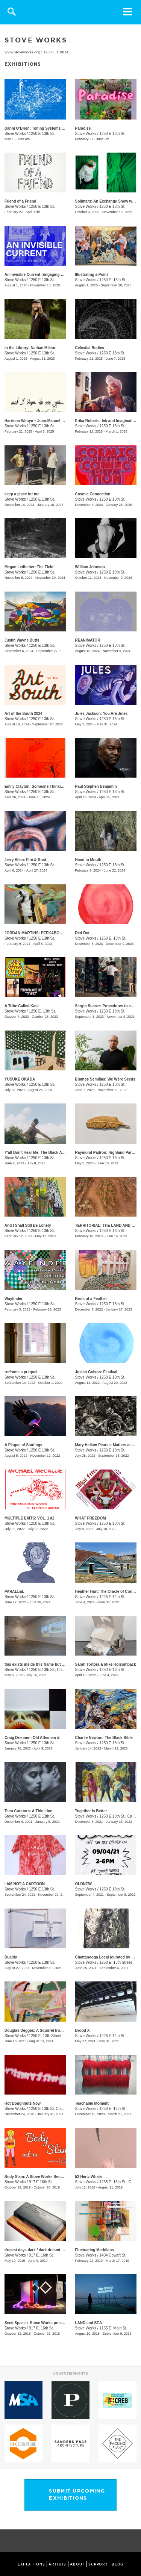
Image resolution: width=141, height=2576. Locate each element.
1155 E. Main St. (113, 2328)
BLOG (118, 2564)
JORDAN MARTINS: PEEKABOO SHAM (39, 933)
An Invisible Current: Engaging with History (43, 274)
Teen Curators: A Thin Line (28, 1811)
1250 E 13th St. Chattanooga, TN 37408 (62, 2109)
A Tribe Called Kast (22, 1006)
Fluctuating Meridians (94, 2250)
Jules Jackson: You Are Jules (101, 713)
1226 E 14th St (111, 2036)
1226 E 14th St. (112, 1597)
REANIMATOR (87, 640)
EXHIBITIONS (31, 2564)
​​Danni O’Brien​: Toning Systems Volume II (41, 128)
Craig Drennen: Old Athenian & (32, 1738)
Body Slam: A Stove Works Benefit (35, 2177)
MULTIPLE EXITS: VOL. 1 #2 (30, 1518)
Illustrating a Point (91, 274)
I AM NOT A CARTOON (25, 1884)
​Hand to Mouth (88, 860)
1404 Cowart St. (112, 2255)
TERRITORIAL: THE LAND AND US (106, 1225)
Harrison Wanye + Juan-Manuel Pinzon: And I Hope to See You (60, 421)
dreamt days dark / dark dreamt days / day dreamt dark (53, 2250)
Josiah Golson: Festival (96, 1372)
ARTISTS (57, 2564)
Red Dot (82, 933)
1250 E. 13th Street (115, 1962)
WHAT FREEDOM (90, 1518)
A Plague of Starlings (23, 1445)
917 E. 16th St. (41, 2255)
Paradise (83, 128)
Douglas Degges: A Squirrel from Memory (42, 2030)
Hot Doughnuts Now (23, 2103)
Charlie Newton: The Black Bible (104, 1738)
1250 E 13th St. (42, 134)
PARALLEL (14, 1591)
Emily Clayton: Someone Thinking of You (41, 786)
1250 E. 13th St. (56, 52)
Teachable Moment (92, 2103)
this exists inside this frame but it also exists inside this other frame (65, 1664)
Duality (11, 1957)
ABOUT (77, 2564)
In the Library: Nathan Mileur (30, 348)
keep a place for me (22, 494)
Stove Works (15, 134)
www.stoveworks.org (22, 52)
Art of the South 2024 (23, 713)
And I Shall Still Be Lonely (28, 1225)
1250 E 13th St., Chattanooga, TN (57, 1670)
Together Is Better (91, 1811)
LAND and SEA (88, 2323)
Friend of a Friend (20, 201)
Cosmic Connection (93, 494)
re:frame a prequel (21, 1372)
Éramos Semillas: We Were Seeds (105, 1079)
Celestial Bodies (89, 348)
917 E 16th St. (41, 2182)
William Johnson (90, 567)
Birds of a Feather (91, 1299)
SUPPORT (98, 2564)
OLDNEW (83, 1884)
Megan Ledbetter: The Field (29, 567)
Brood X (82, 2030)
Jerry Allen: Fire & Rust (25, 860)
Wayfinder (14, 1299)
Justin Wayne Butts (22, 640)
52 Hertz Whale (88, 2177)
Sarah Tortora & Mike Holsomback (105, 1664)
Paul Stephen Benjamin (96, 786)
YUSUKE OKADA (20, 1079)
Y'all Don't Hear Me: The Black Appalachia (42, 1152)
